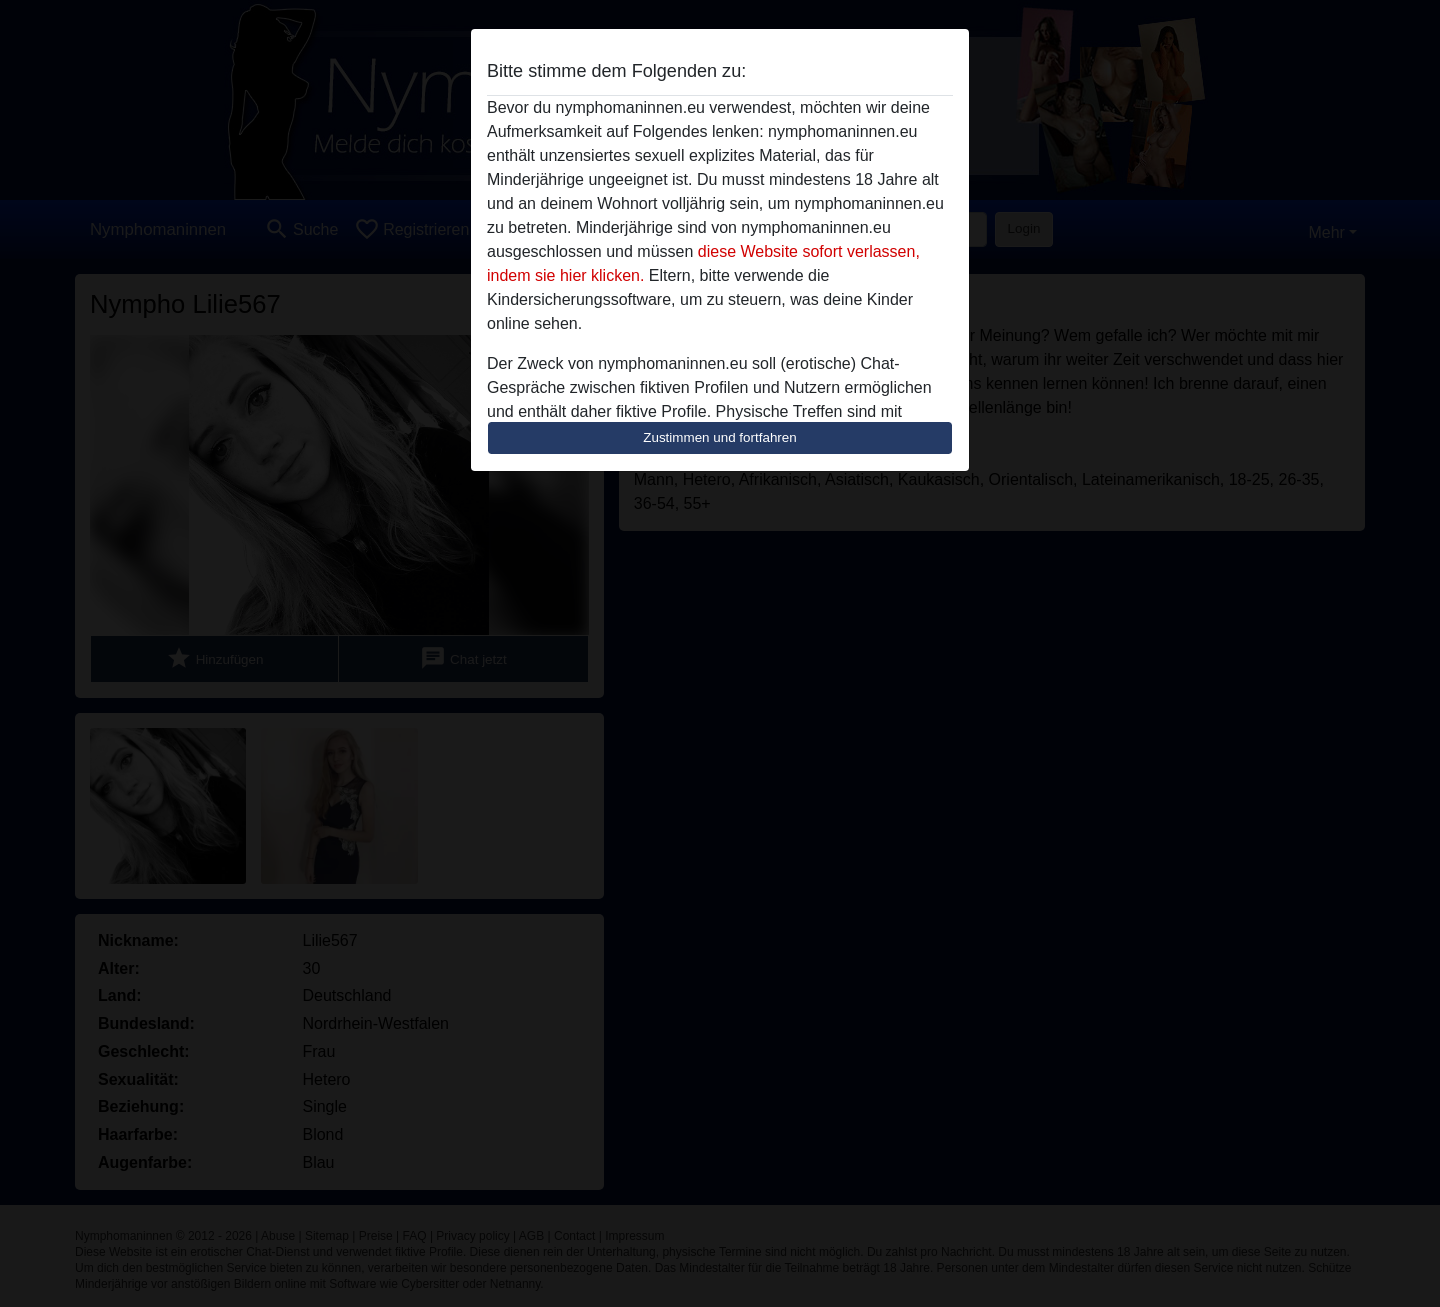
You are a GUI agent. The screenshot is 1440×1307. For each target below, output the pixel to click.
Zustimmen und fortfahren (720, 437)
